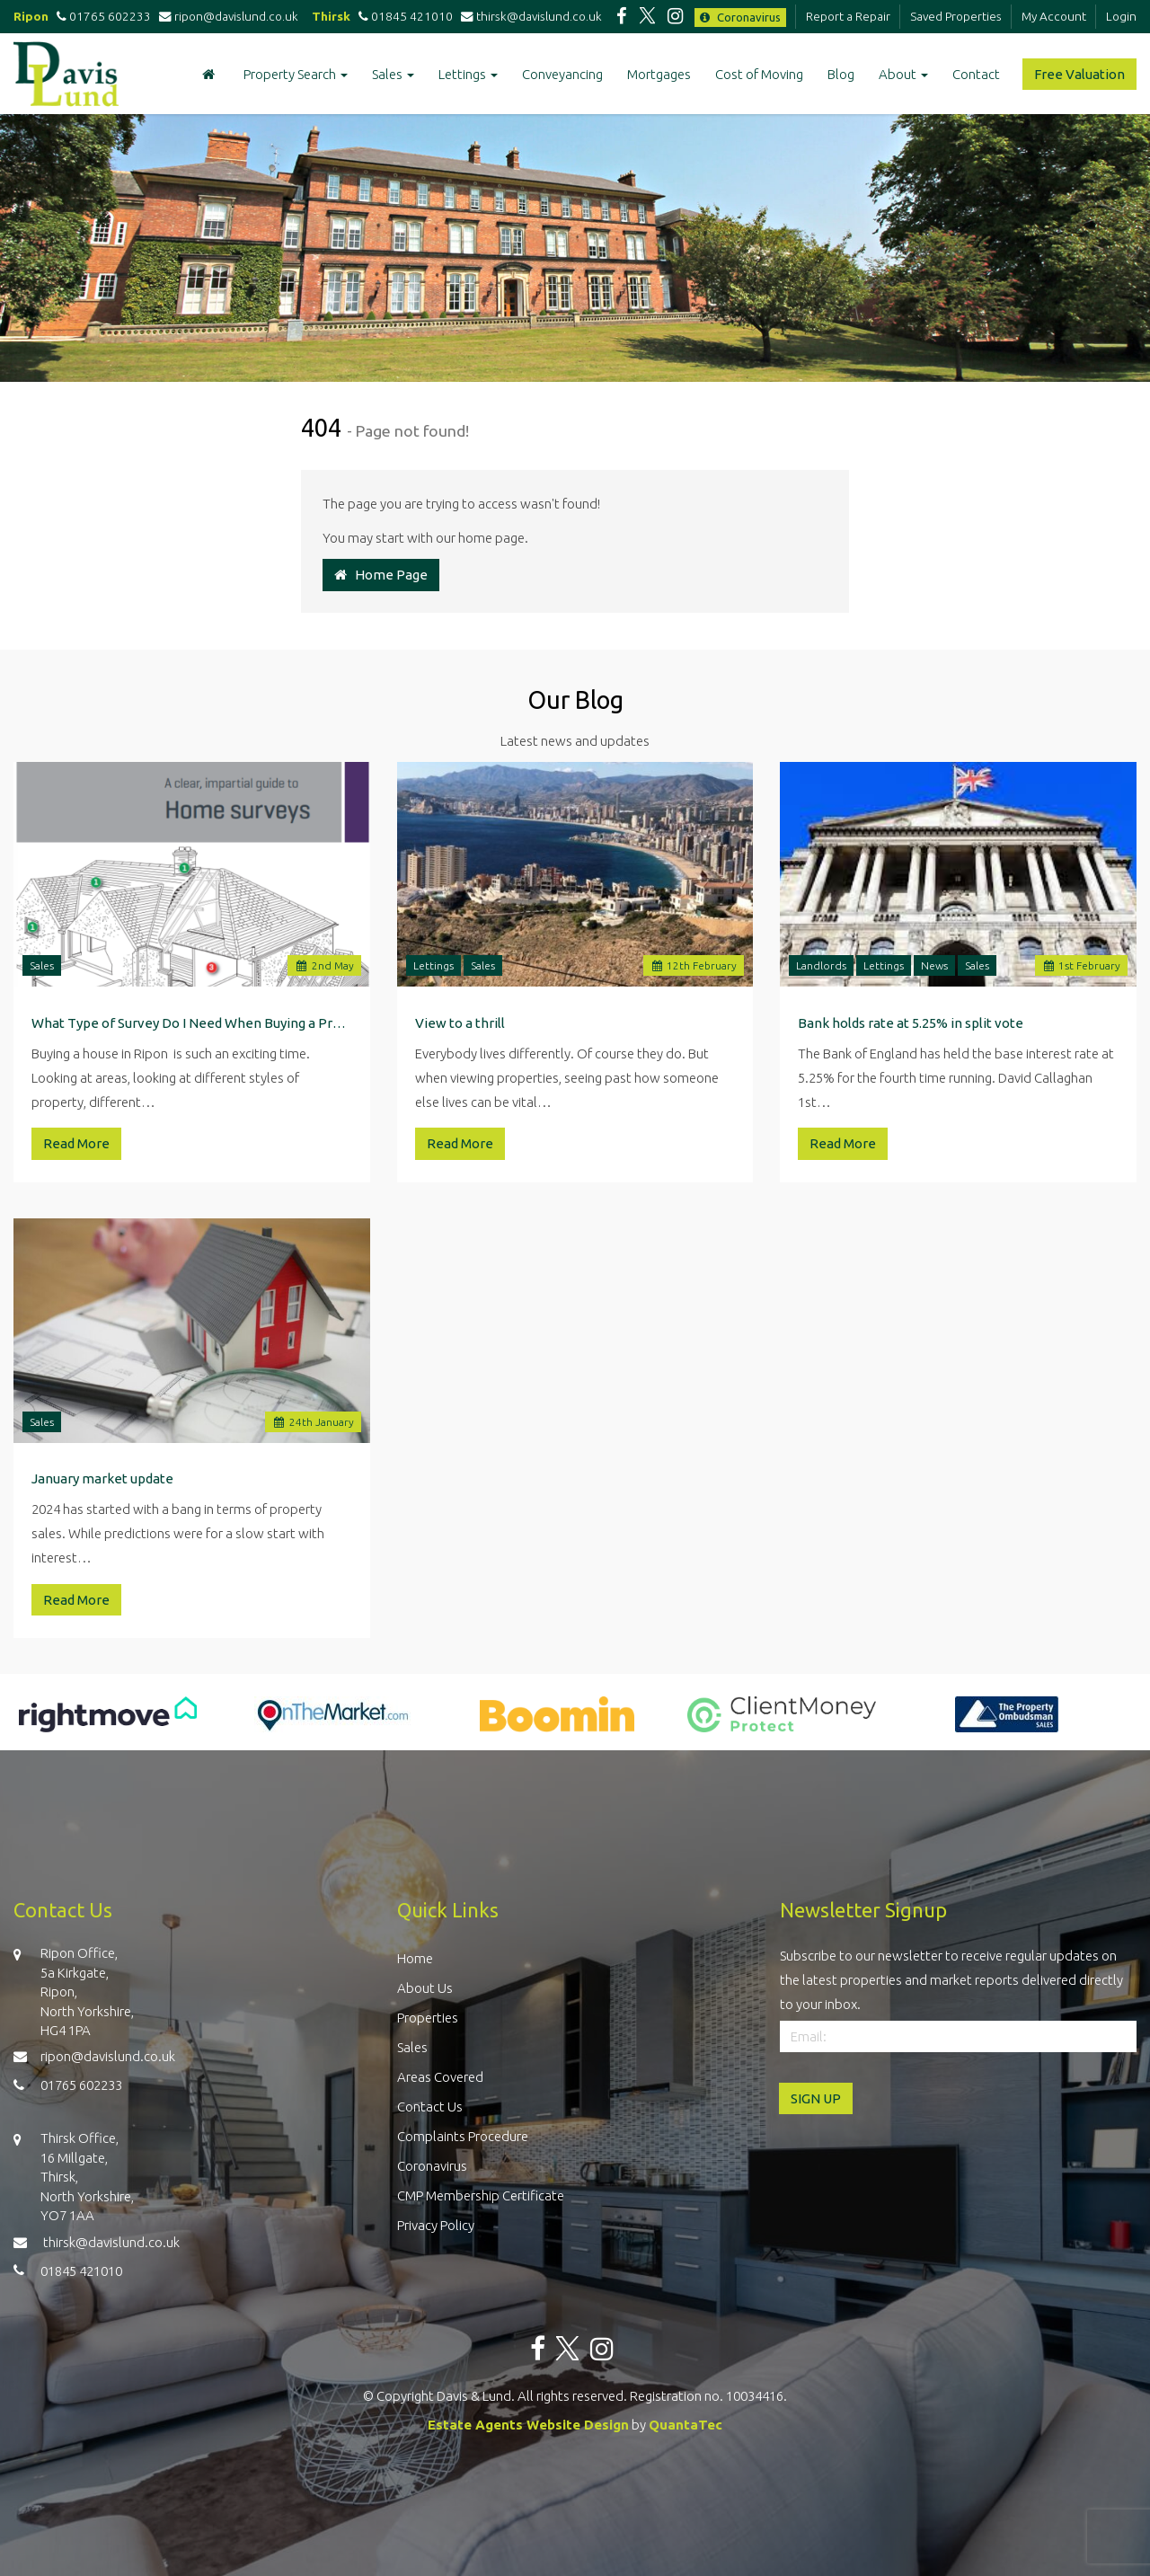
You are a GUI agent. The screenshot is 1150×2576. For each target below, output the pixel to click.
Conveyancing (562, 74)
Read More (76, 1143)
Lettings (468, 74)
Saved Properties (956, 16)
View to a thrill (460, 1023)
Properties (427, 2017)
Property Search (295, 74)
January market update (102, 1478)
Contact (976, 74)
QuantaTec (685, 2424)
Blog (840, 74)
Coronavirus (740, 17)
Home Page (381, 574)
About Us (425, 1988)
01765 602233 (101, 16)
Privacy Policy (435, 2225)
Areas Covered (440, 2077)
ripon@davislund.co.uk (230, 16)
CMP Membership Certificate (480, 2195)
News (934, 965)
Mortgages (659, 74)
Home (415, 1958)
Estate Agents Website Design (528, 2424)
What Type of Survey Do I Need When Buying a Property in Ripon (191, 1023)
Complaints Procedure (462, 2136)
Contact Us (430, 2106)
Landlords (821, 965)
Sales (393, 74)
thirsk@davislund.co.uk (531, 16)
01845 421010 (403, 16)
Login (1121, 16)
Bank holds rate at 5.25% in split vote (910, 1023)
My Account (1054, 16)
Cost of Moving (759, 74)
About (903, 74)
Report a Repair (848, 16)
